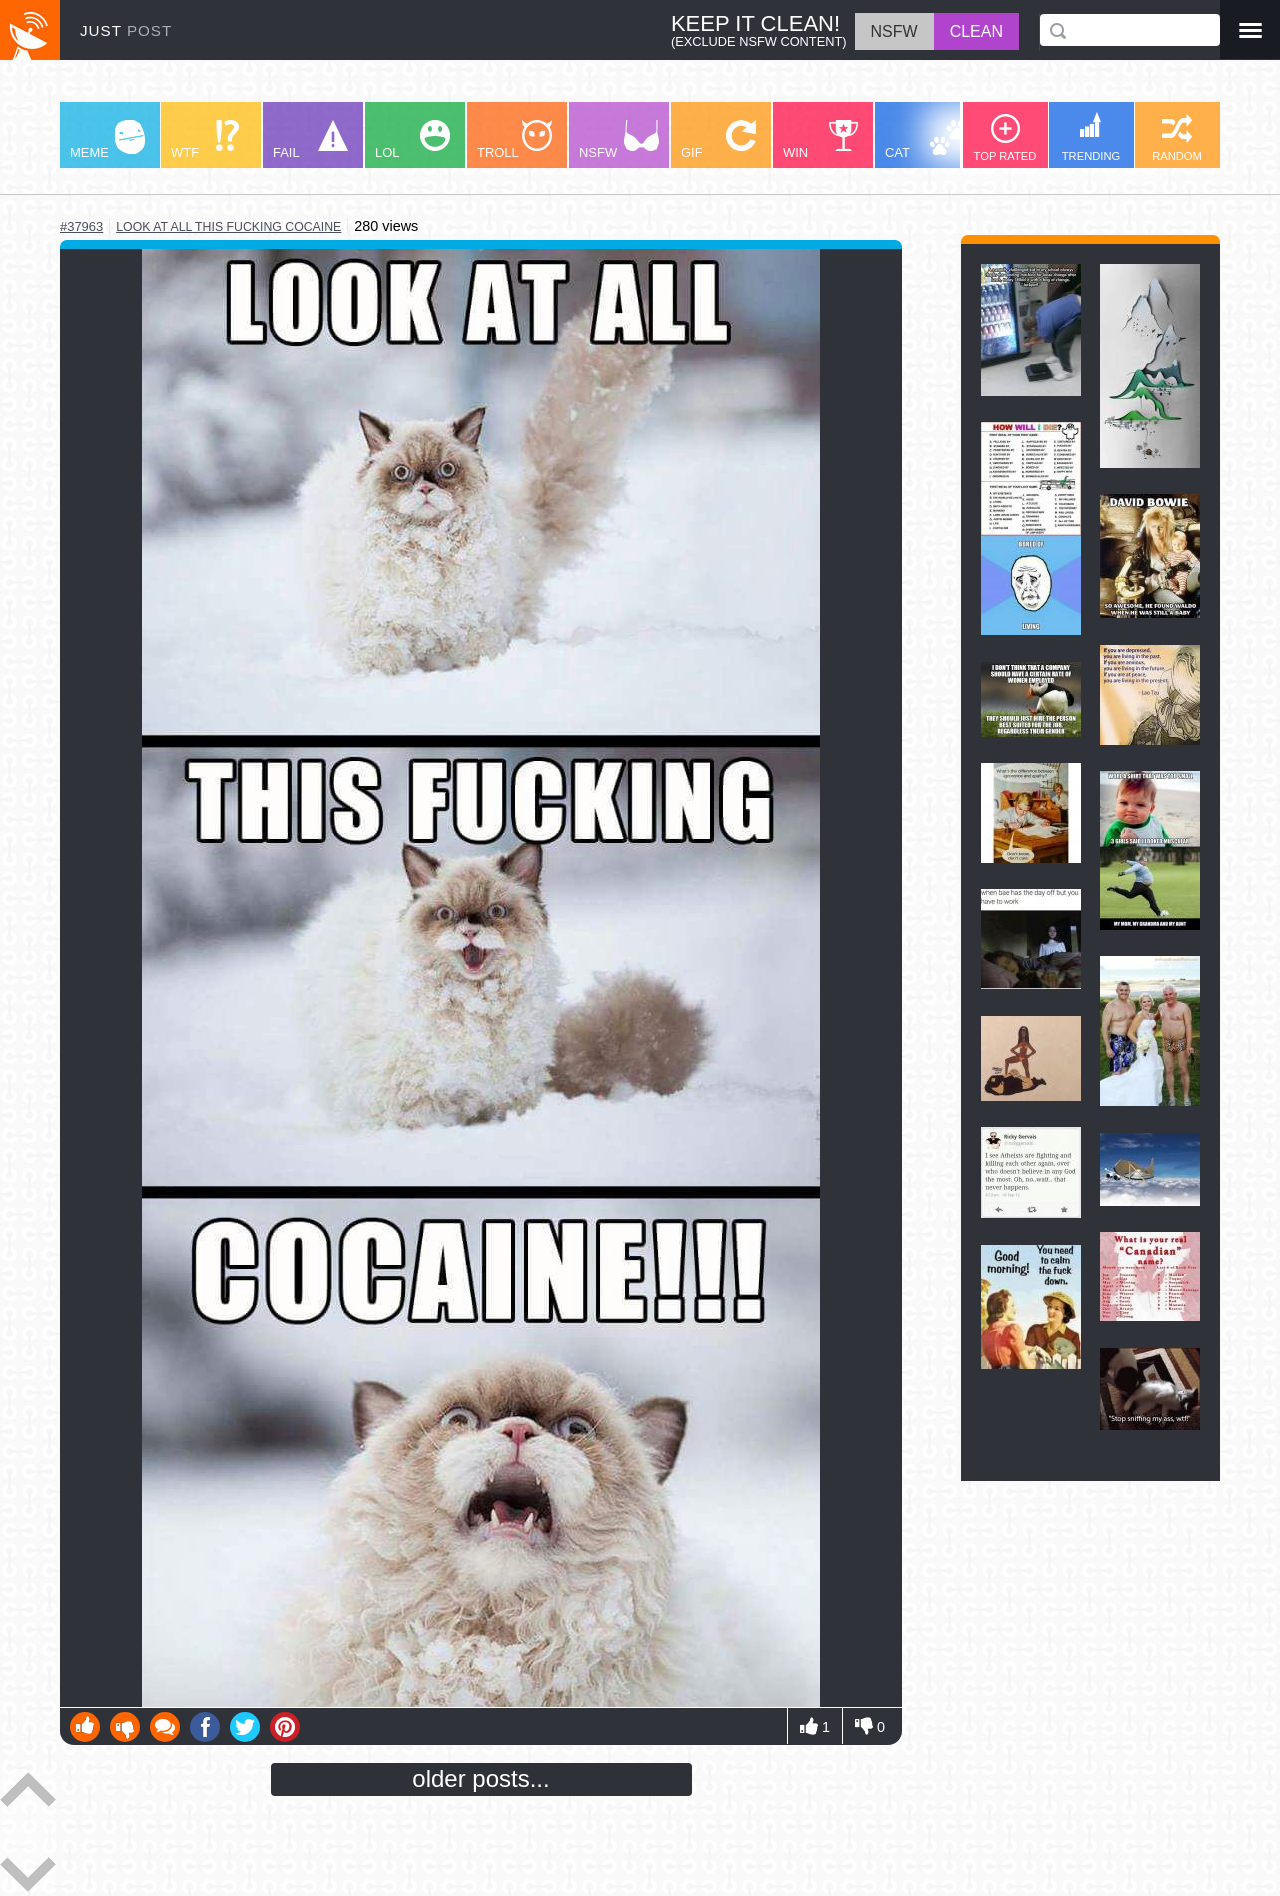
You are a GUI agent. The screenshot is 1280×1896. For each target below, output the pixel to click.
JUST (126, 30)
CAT (926, 140)
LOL (412, 140)
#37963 (81, 226)
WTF (205, 140)
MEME (107, 140)
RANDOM (1177, 138)
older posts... (480, 1778)
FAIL (310, 140)
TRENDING (1091, 137)
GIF (718, 140)
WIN (821, 140)
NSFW (619, 140)
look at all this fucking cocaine (228, 227)
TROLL (514, 140)
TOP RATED (1005, 138)
